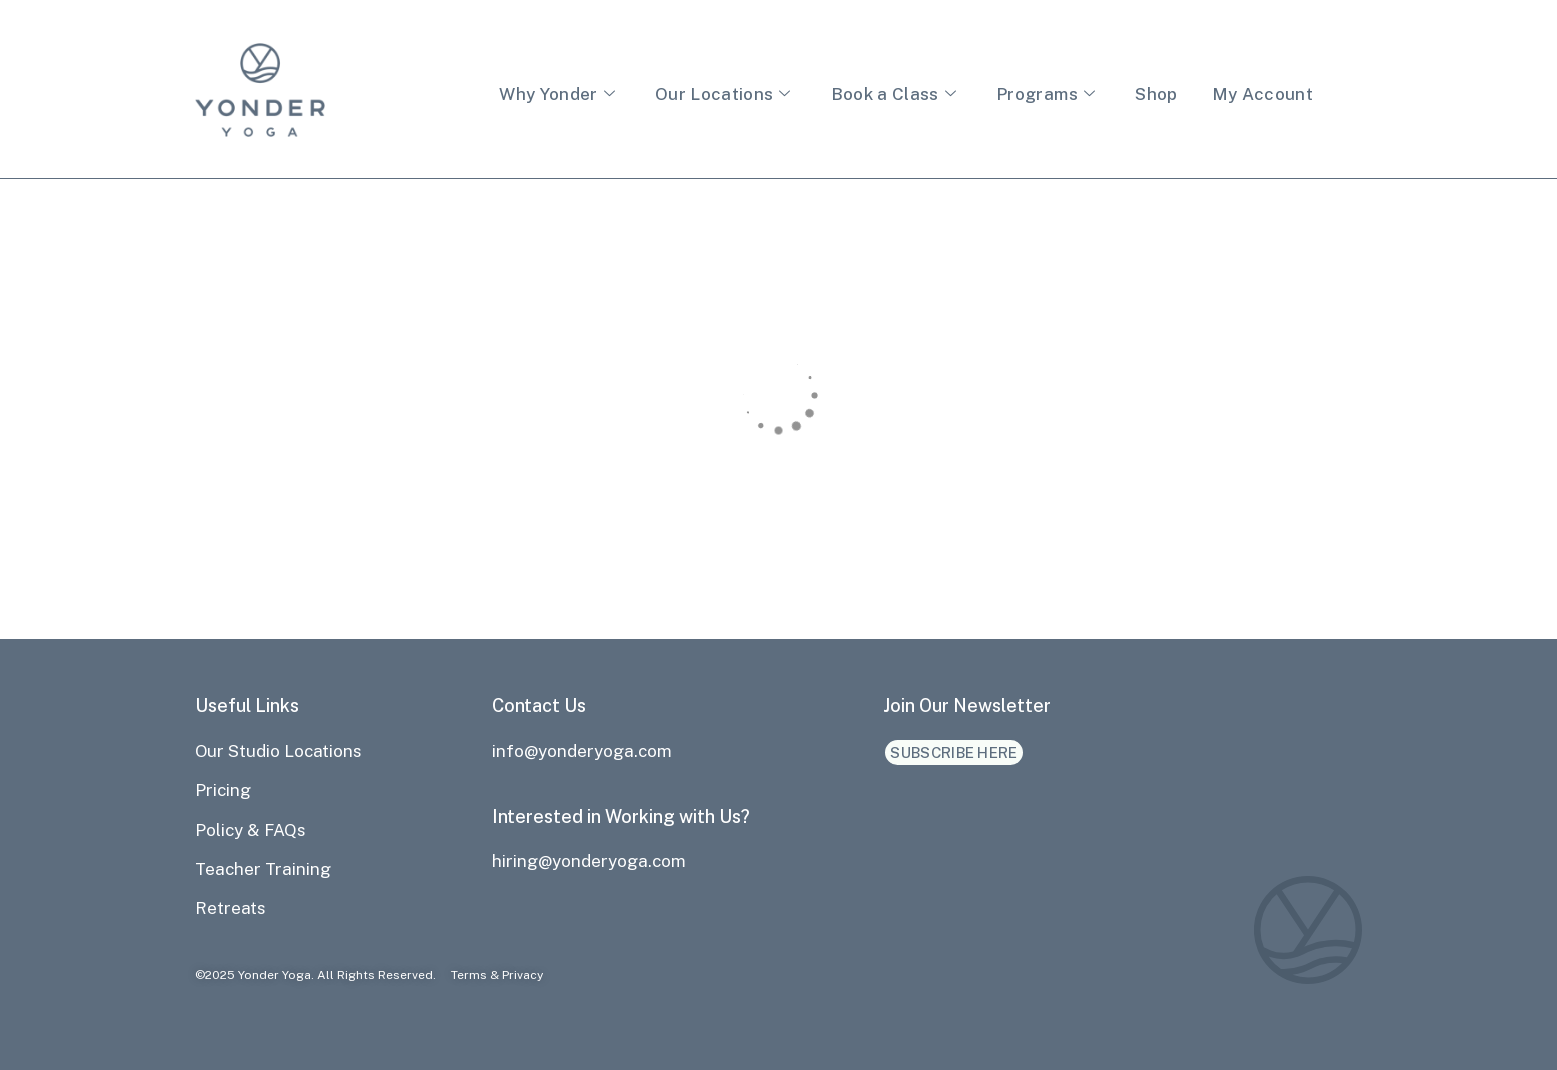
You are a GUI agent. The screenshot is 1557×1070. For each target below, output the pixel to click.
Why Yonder (557, 94)
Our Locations (723, 94)
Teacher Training (263, 869)
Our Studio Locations (278, 751)
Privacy (522, 975)
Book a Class (893, 94)
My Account (1262, 94)
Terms (469, 975)
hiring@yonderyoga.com (589, 861)
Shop (1156, 94)
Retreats (230, 908)
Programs (1045, 94)
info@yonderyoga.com (582, 751)
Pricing (223, 790)
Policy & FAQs (250, 830)
